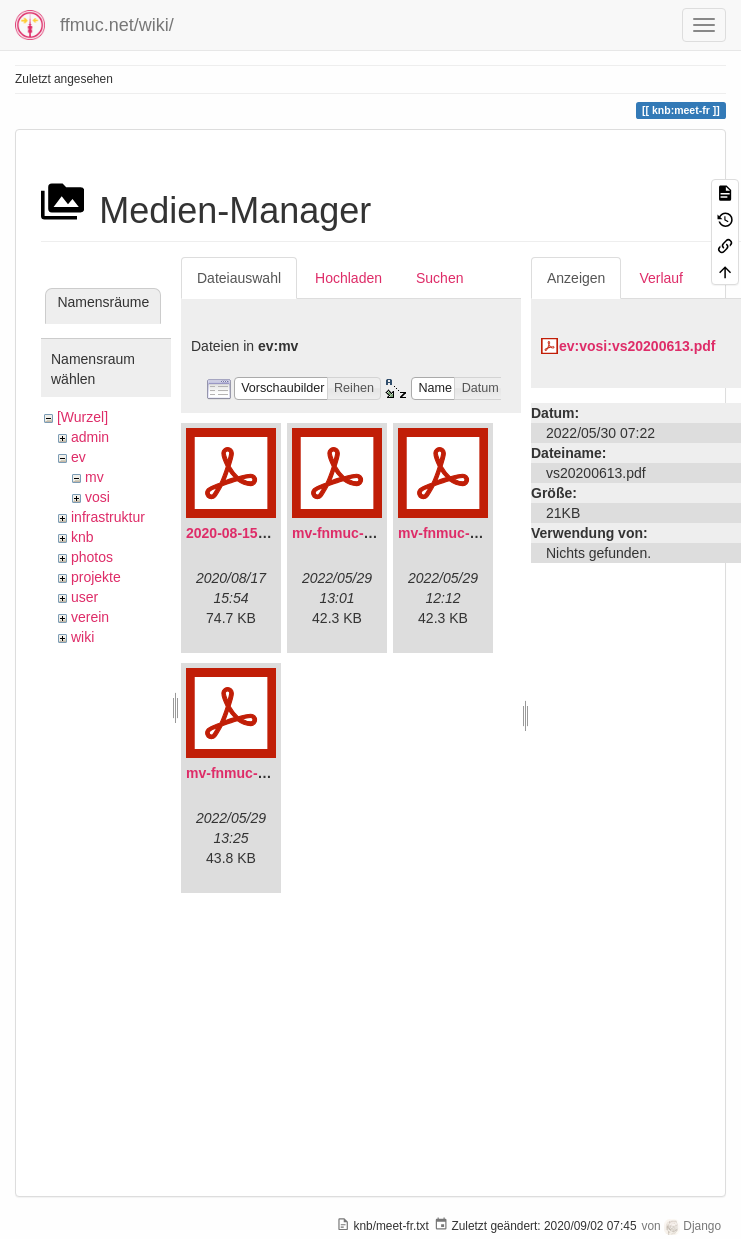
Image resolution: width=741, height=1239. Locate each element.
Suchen (439, 278)
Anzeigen (576, 278)
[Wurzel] (82, 417)
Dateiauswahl (239, 278)
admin (90, 437)
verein (90, 617)
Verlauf (661, 278)
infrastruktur (108, 517)
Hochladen (348, 278)
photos (92, 557)
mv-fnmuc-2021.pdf (356, 533)
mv (94, 477)
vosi (97, 497)
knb (82, 537)
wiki (82, 637)
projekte (96, 577)
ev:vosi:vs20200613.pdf (637, 346)
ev (78, 457)
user (84, 597)
